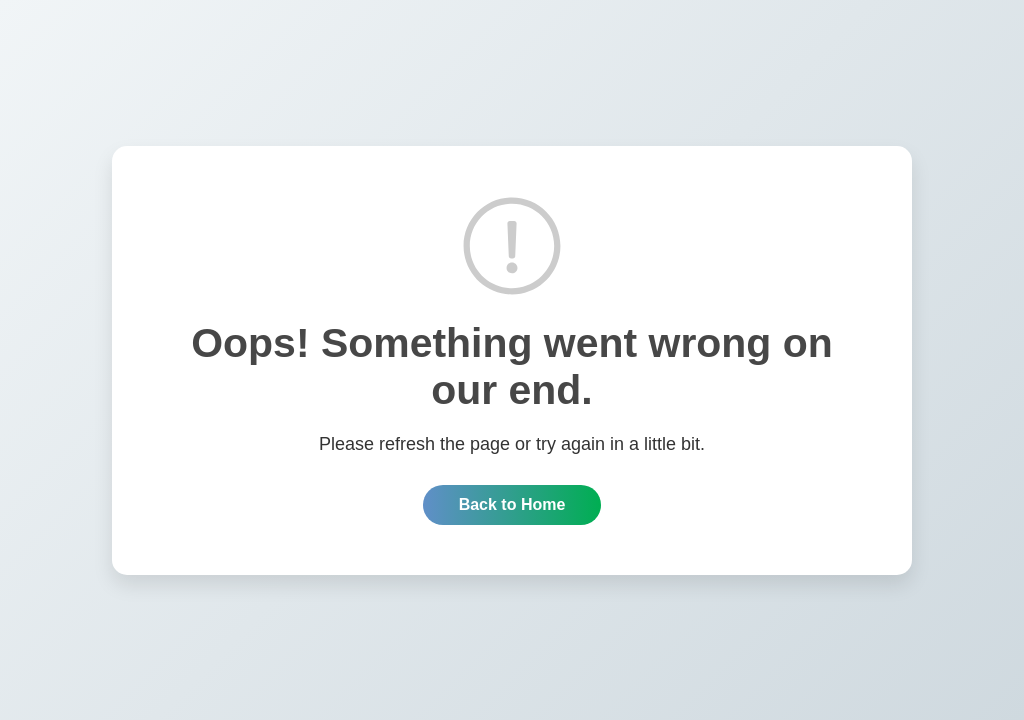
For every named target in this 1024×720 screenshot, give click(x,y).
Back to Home (512, 504)
